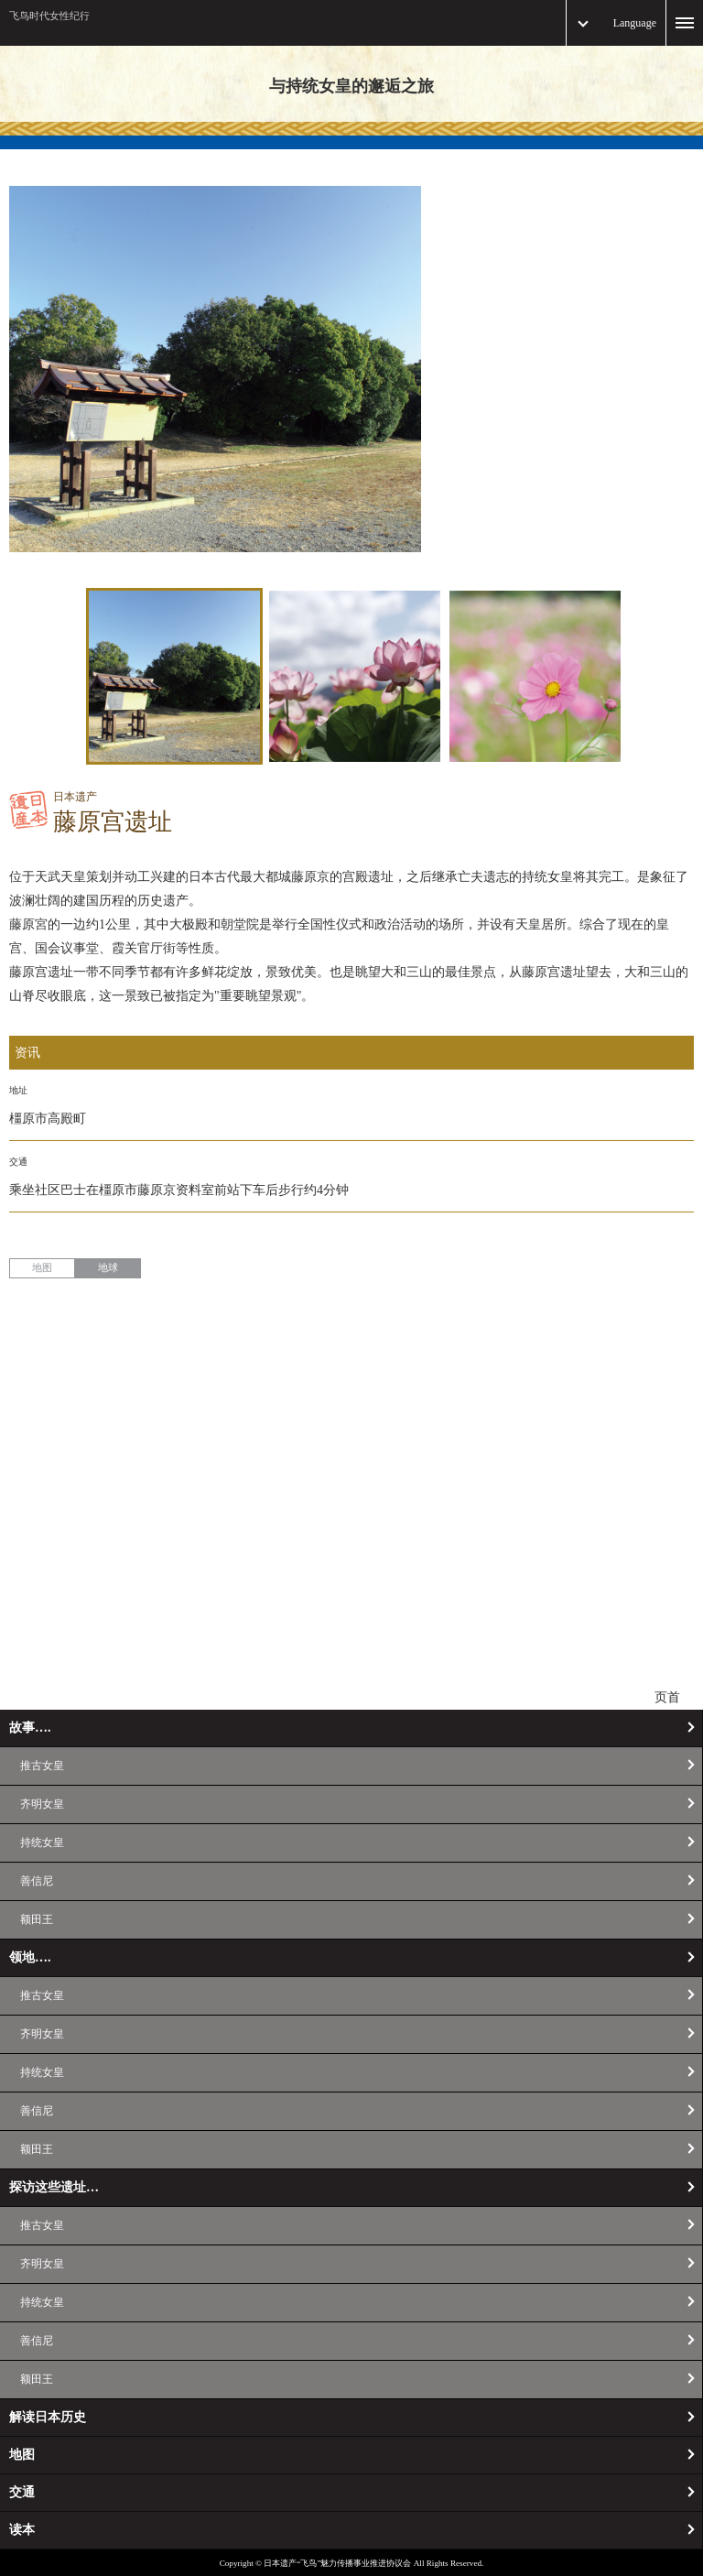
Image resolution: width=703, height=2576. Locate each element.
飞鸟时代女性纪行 (49, 15)
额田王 (36, 1919)
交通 (22, 2492)
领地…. (30, 1957)
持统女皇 (42, 1842)
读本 (22, 2530)
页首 (667, 1697)
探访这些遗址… (54, 2187)
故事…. (30, 1727)
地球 (108, 1267)
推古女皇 (42, 1765)
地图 (42, 1267)
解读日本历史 (47, 2417)
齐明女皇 (42, 1804)
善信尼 (36, 1881)
